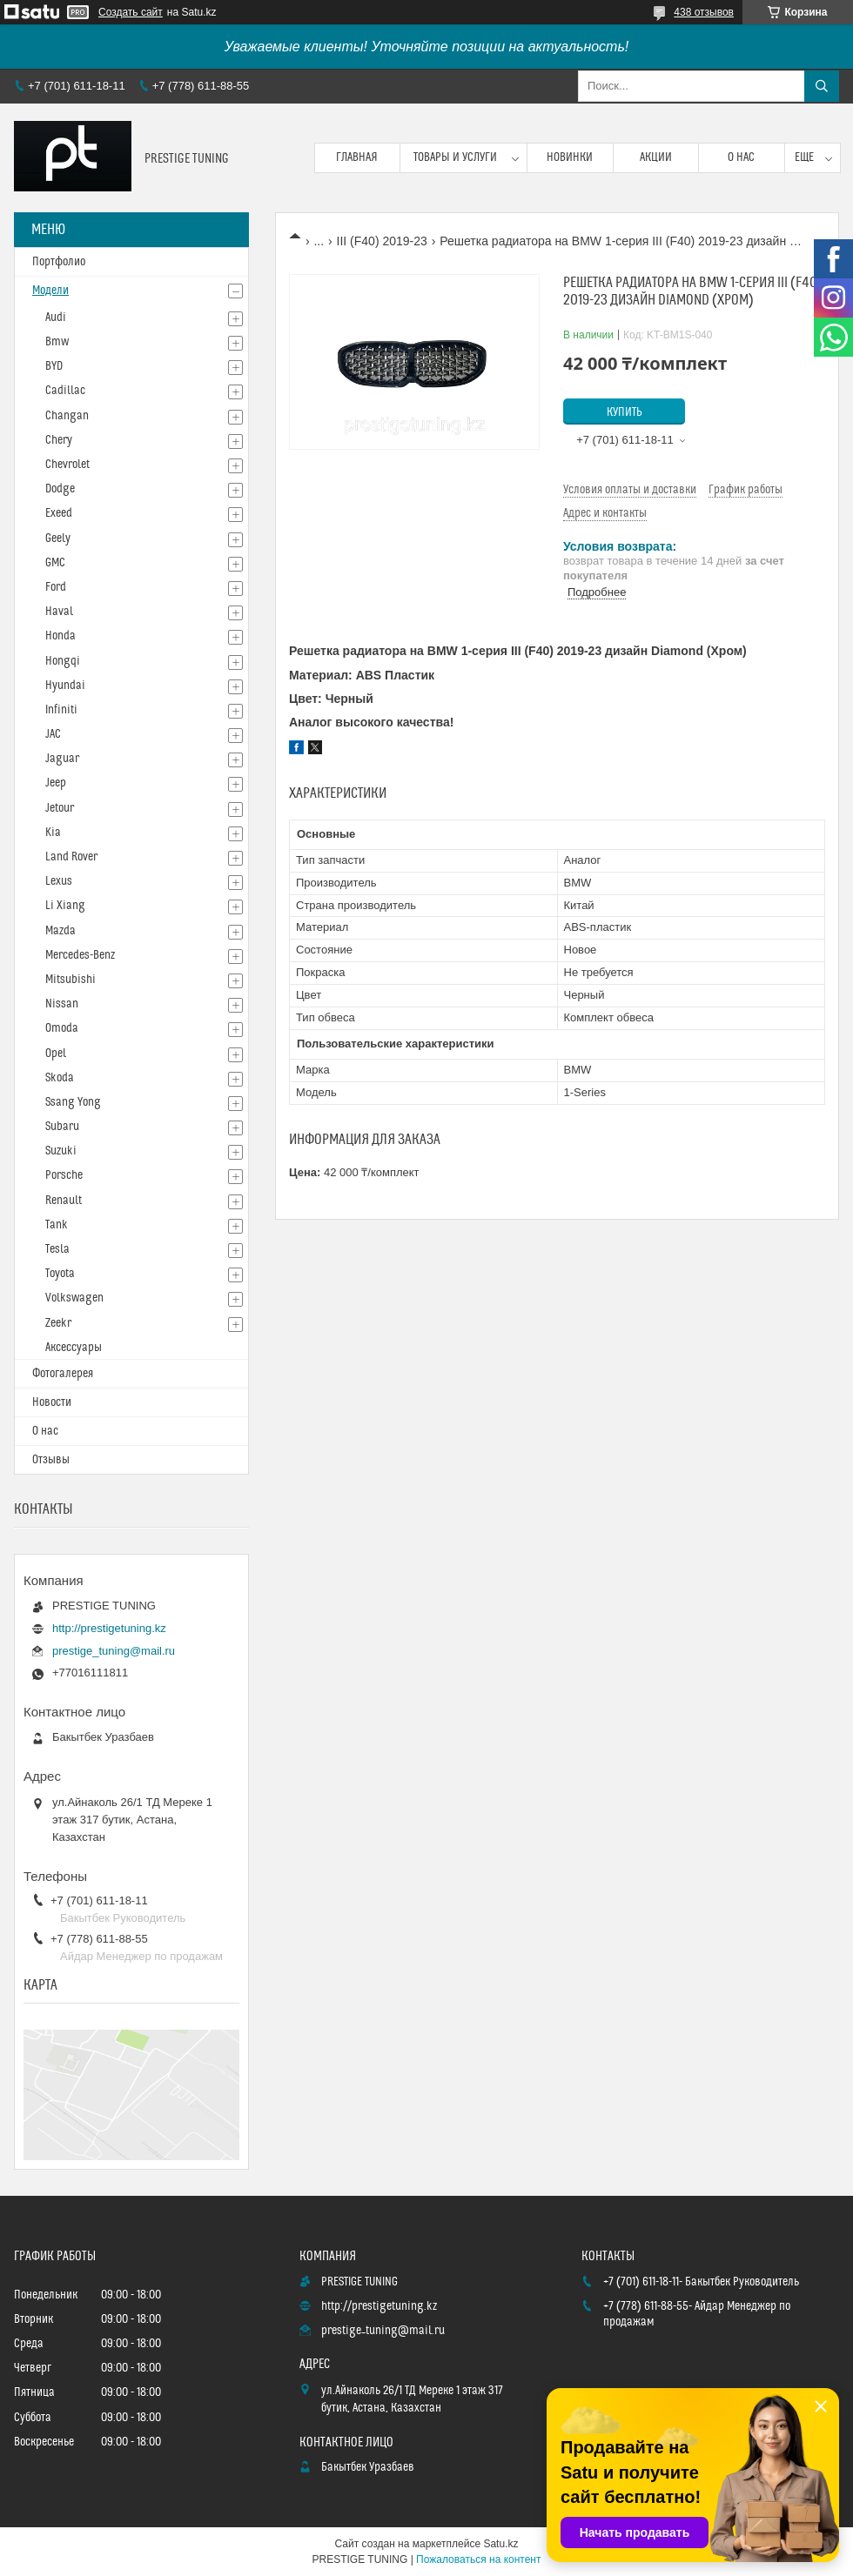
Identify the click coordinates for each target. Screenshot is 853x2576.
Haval (59, 612)
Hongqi (62, 661)
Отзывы (51, 1460)
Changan (67, 416)
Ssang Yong (73, 1102)
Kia (53, 833)
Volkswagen (74, 1298)
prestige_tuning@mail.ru (113, 1650)
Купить (624, 412)
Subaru (62, 1127)
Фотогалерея (62, 1374)
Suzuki (61, 1151)
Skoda (59, 1078)
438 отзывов (704, 12)
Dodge (60, 489)
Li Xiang (65, 906)
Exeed (58, 513)
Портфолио (58, 262)
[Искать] (821, 86)
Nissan (61, 1004)
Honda (60, 636)
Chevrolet (67, 465)
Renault (63, 1201)
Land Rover (71, 857)
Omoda (61, 1028)
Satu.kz (500, 2544)
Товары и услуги (455, 157)
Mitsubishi (70, 980)
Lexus (58, 881)
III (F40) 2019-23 (382, 241)
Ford (55, 587)
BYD (54, 366)
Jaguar (62, 759)
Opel (55, 1054)
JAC (53, 734)
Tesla (57, 1249)
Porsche (64, 1175)
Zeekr (58, 1323)
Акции (656, 157)
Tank (56, 1225)
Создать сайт (130, 12)
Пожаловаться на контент (478, 2559)
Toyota (60, 1274)
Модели (50, 291)
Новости (51, 1402)
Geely (58, 538)
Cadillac (65, 391)
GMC (55, 563)
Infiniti (61, 710)
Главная (357, 157)
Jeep (55, 783)
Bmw (57, 342)
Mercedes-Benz (80, 955)
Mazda (60, 931)
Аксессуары (73, 1348)
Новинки (570, 157)
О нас (741, 157)
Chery (58, 440)
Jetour (59, 808)
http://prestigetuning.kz (109, 1628)
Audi (55, 318)
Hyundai (65, 686)
